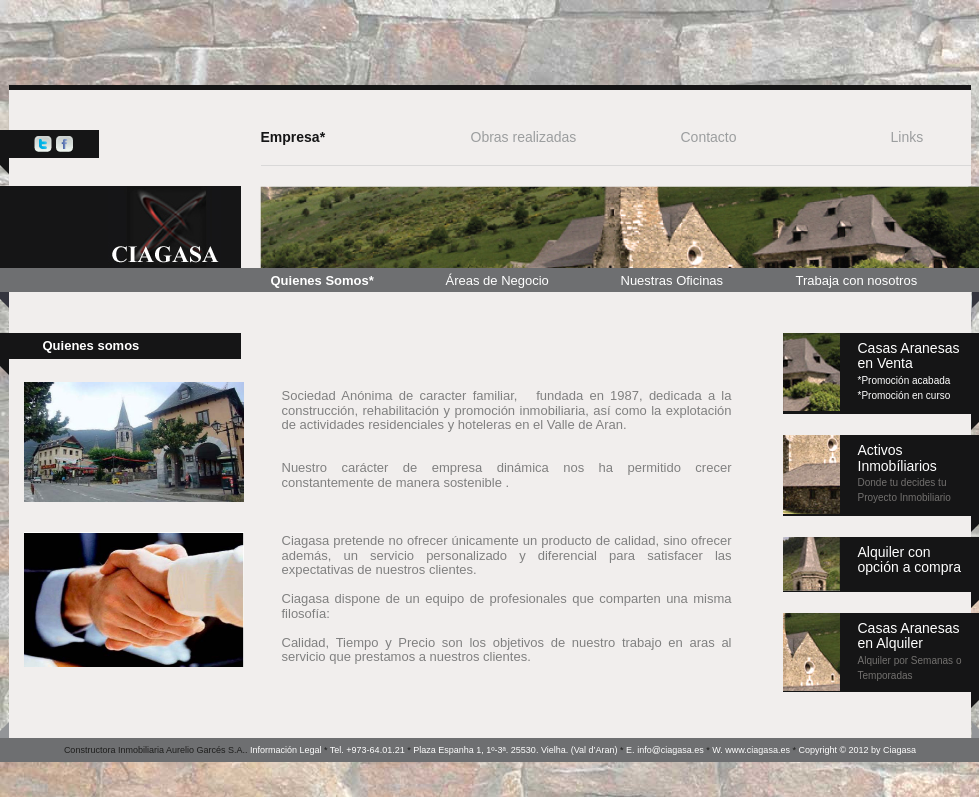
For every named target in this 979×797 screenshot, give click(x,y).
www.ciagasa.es (757, 750)
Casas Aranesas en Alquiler (910, 650)
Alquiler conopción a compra (910, 559)
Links (907, 137)
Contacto (709, 137)
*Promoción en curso (904, 395)
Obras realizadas (524, 137)
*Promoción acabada (904, 380)
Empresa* (293, 137)
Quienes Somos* (322, 280)
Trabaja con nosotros (857, 280)
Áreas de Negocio (497, 280)
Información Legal (286, 750)
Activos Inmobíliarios (904, 472)
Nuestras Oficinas (672, 280)
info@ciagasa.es (670, 750)
